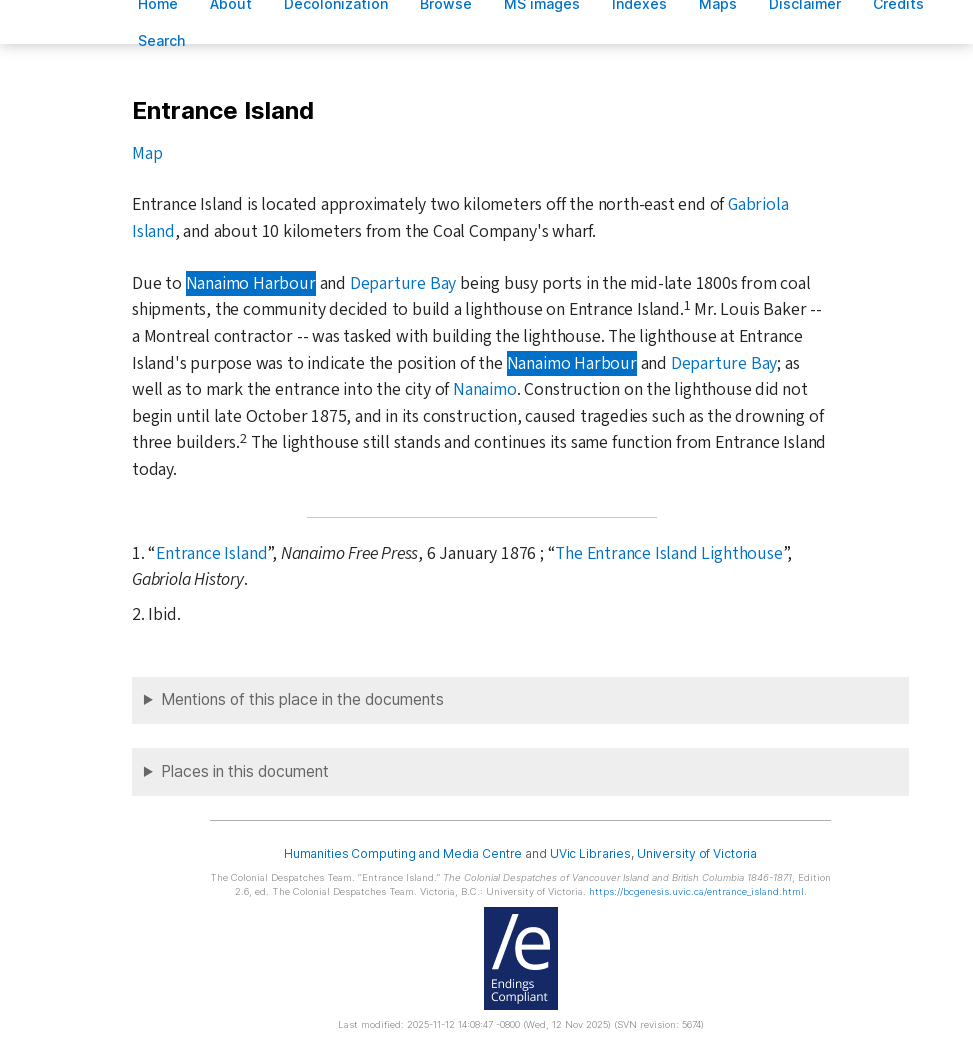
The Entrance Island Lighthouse (668, 553)
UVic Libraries (590, 853)
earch (162, 40)
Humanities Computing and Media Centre (403, 853)
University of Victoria (697, 853)
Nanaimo (485, 389)
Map (147, 153)
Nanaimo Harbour (251, 283)
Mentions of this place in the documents (302, 699)
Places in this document (245, 771)
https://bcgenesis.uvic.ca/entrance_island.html (696, 891)
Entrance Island (211, 553)
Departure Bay (403, 283)
